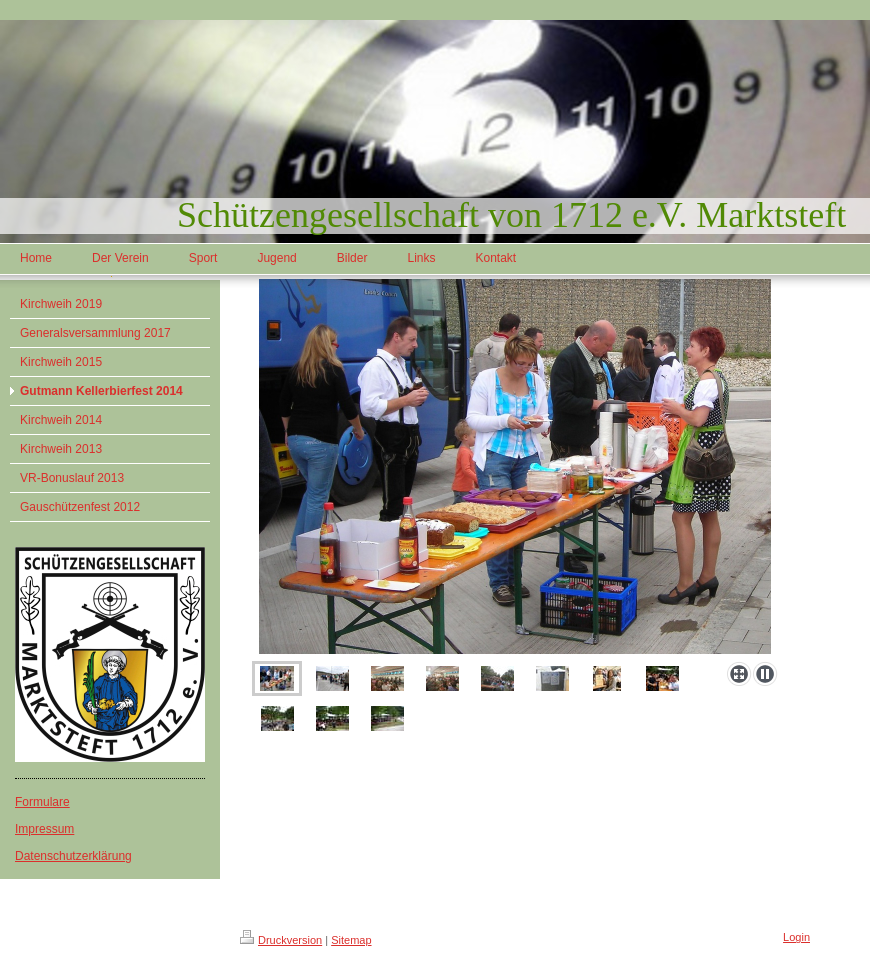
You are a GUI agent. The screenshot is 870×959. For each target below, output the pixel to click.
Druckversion (281, 940)
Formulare (42, 802)
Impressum (44, 829)
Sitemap (351, 940)
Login (796, 937)
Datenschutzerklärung (73, 856)
